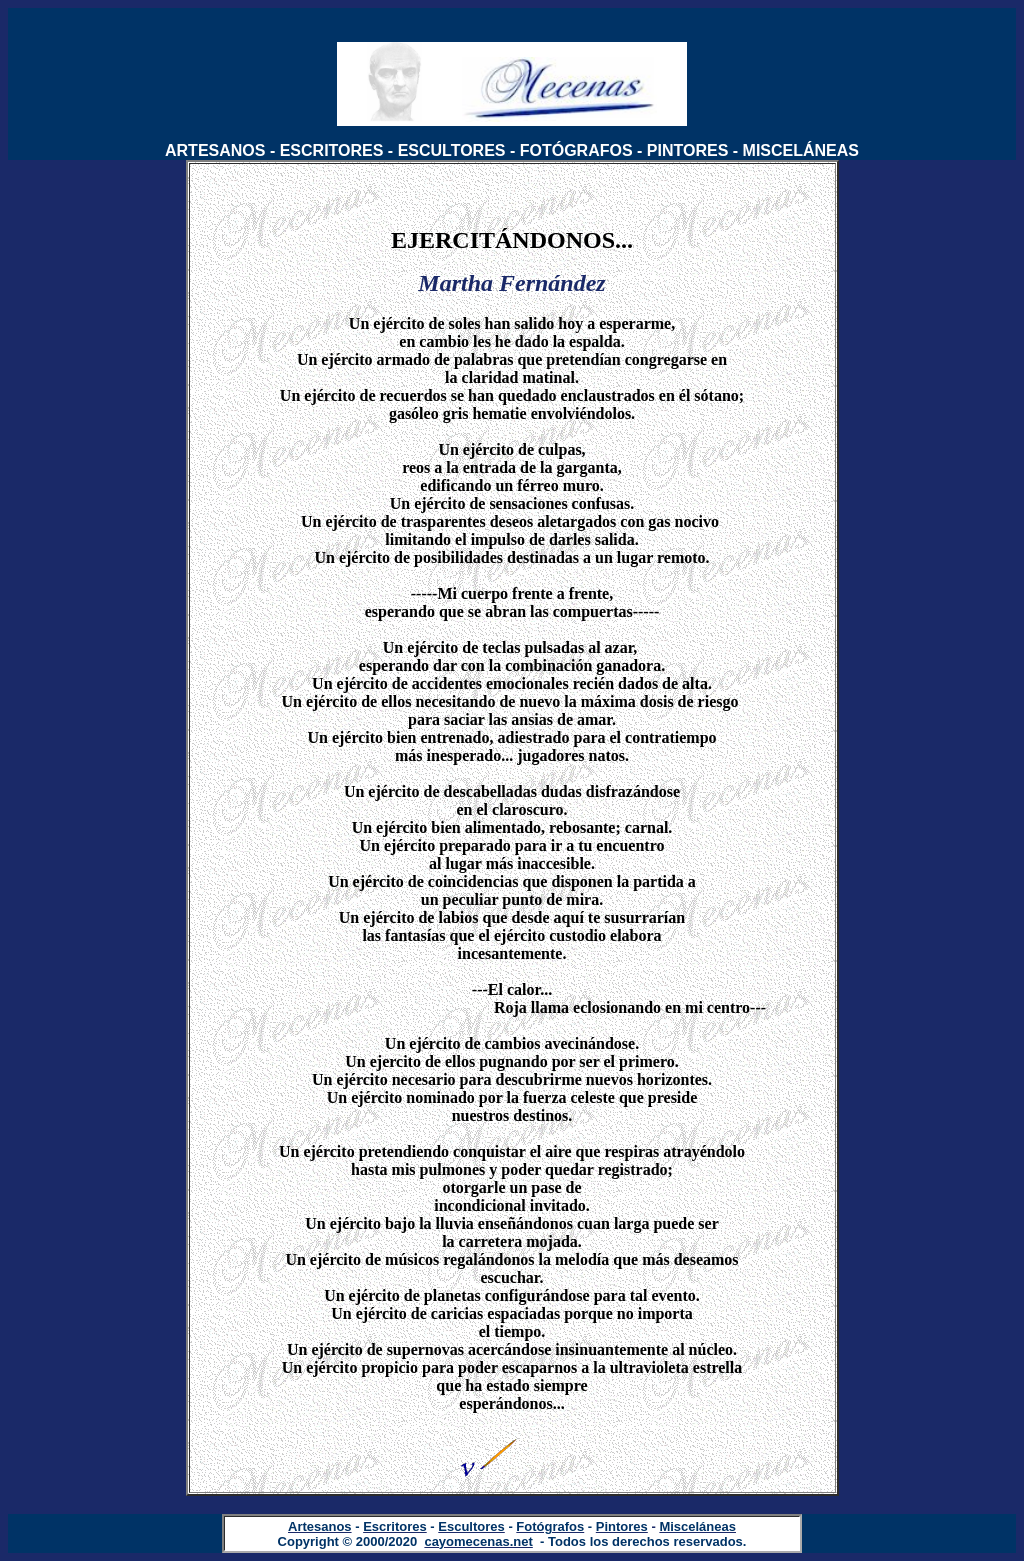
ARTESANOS (215, 150)
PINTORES (688, 150)
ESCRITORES (332, 150)
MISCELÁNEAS (801, 150)
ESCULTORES (452, 150)
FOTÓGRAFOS (576, 150)
